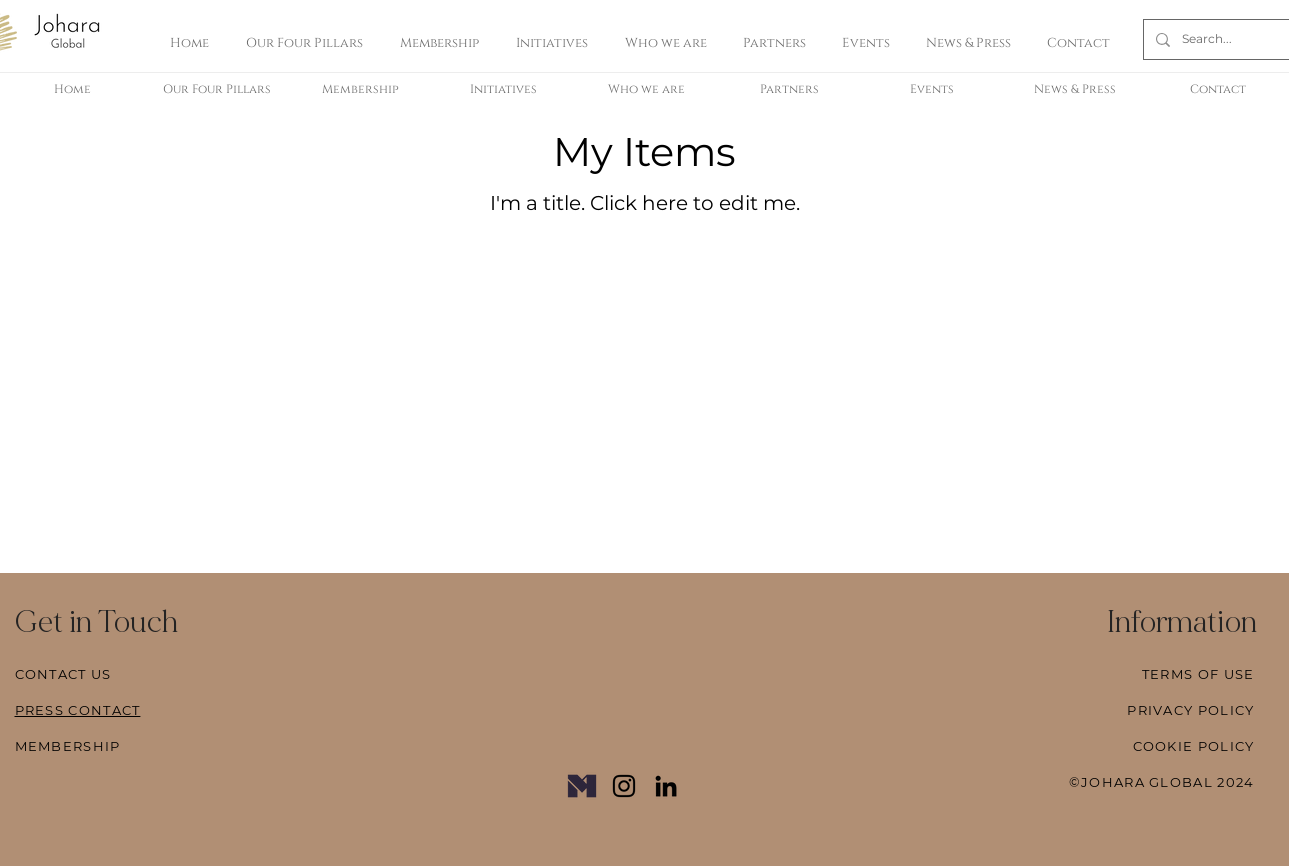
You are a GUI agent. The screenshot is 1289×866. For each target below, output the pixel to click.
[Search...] (1216, 39)
